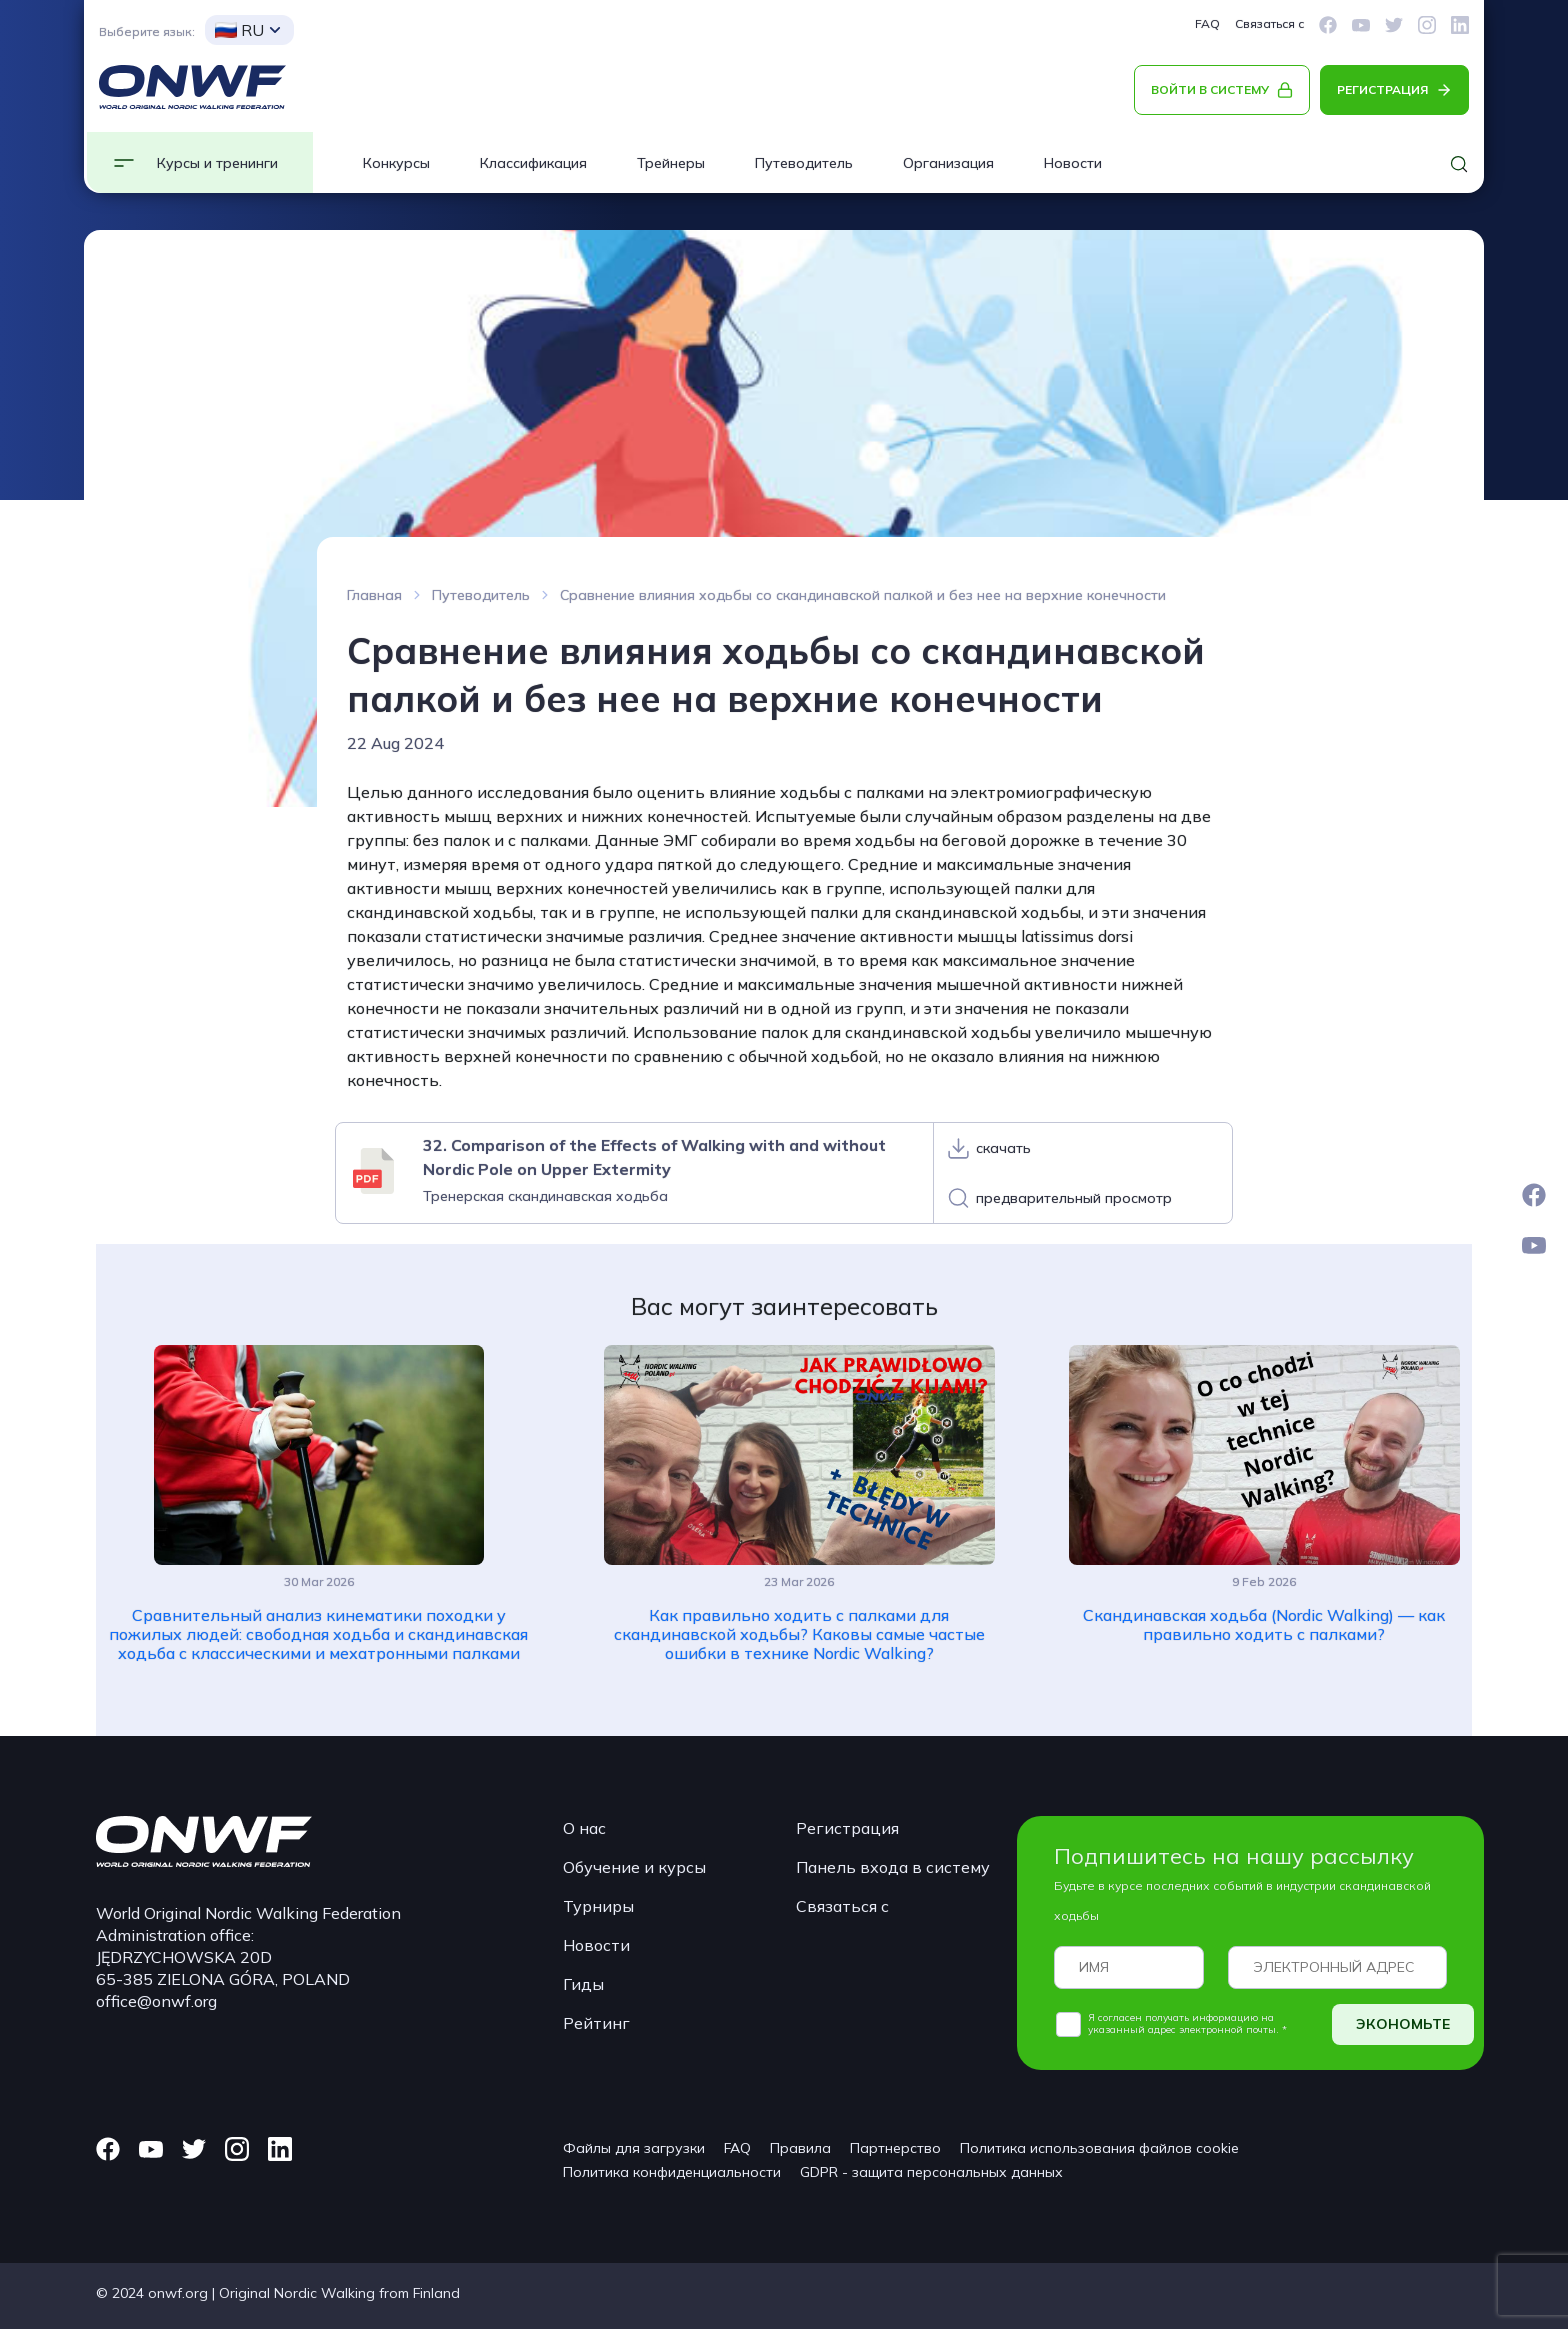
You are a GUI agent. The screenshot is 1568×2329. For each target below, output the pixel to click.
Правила (800, 2148)
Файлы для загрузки (634, 2148)
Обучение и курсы (634, 1867)
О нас (584, 1828)
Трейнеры (671, 163)
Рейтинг (596, 2023)
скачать (1003, 1148)
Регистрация (847, 1828)
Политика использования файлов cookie (1099, 2148)
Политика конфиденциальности (672, 2172)
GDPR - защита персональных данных (931, 2172)
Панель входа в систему (893, 1867)
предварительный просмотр (1074, 1198)
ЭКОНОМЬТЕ (1403, 2024)
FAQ (1207, 23)
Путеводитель (804, 163)
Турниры (598, 1906)
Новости (1073, 163)
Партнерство (895, 2148)
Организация (948, 163)
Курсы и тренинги (217, 163)
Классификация (533, 163)
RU (239, 30)
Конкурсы (396, 163)
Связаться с (1269, 23)
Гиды (583, 1984)
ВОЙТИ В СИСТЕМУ (1210, 89)
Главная (374, 595)
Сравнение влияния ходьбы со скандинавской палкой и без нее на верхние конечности (863, 595)
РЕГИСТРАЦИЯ (1382, 89)
